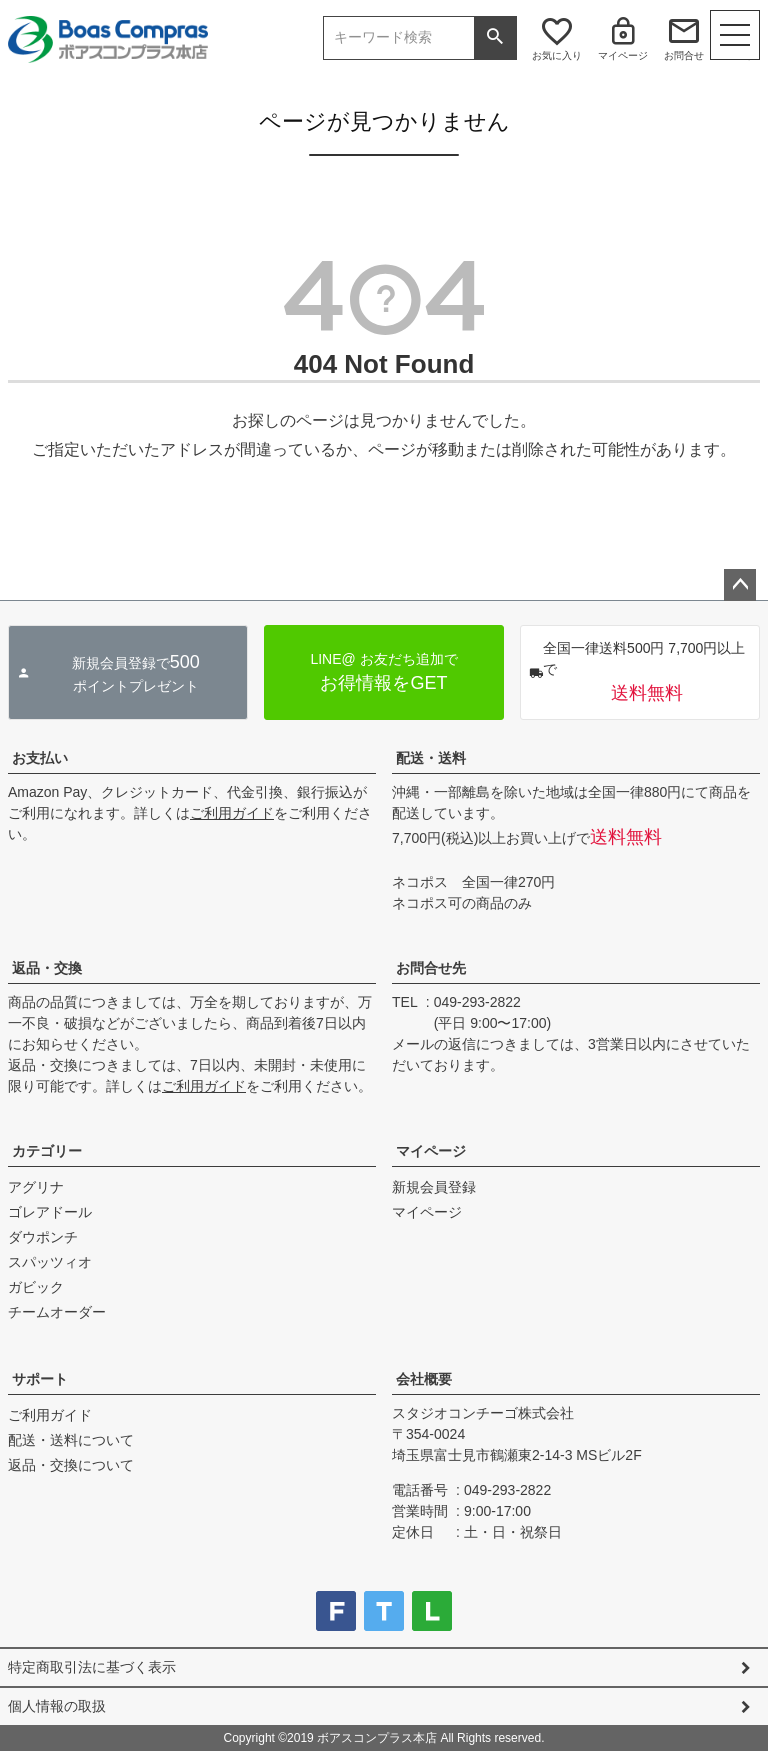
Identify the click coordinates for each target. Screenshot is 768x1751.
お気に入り (557, 55)
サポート (40, 1379)
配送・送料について (71, 1440)
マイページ (623, 55)
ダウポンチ (43, 1237)
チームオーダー (57, 1312)
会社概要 (424, 1379)
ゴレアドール (50, 1212)
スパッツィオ (50, 1262)
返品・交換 (47, 968)
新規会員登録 (434, 1187)
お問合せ (684, 55)
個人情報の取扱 (57, 1706)
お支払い (40, 758)
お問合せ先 (431, 968)
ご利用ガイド (232, 813)
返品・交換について (71, 1465)
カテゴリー (47, 1151)
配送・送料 (431, 758)
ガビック (36, 1287)
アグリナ (36, 1187)
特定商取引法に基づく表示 (92, 1667)
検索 (495, 38)
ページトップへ (740, 585)
